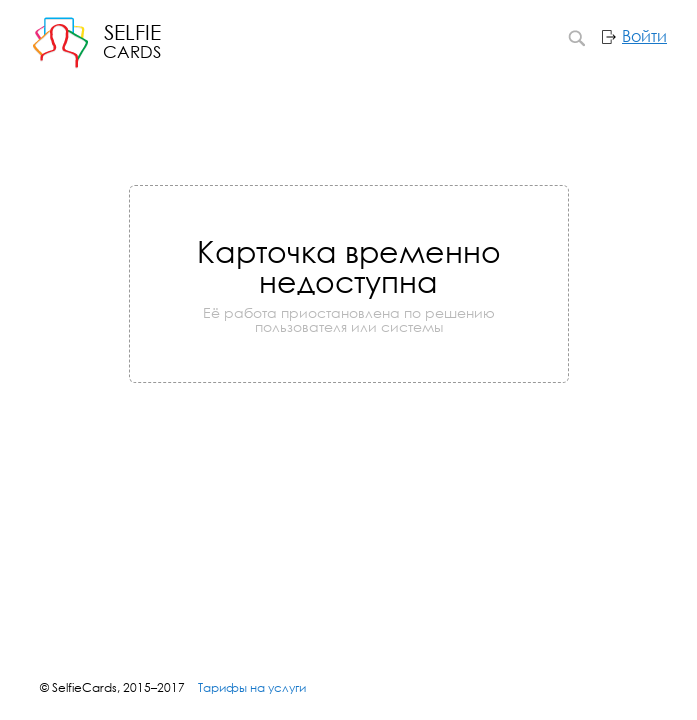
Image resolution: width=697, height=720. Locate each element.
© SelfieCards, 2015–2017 (112, 687)
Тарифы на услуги (252, 687)
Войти (644, 36)
